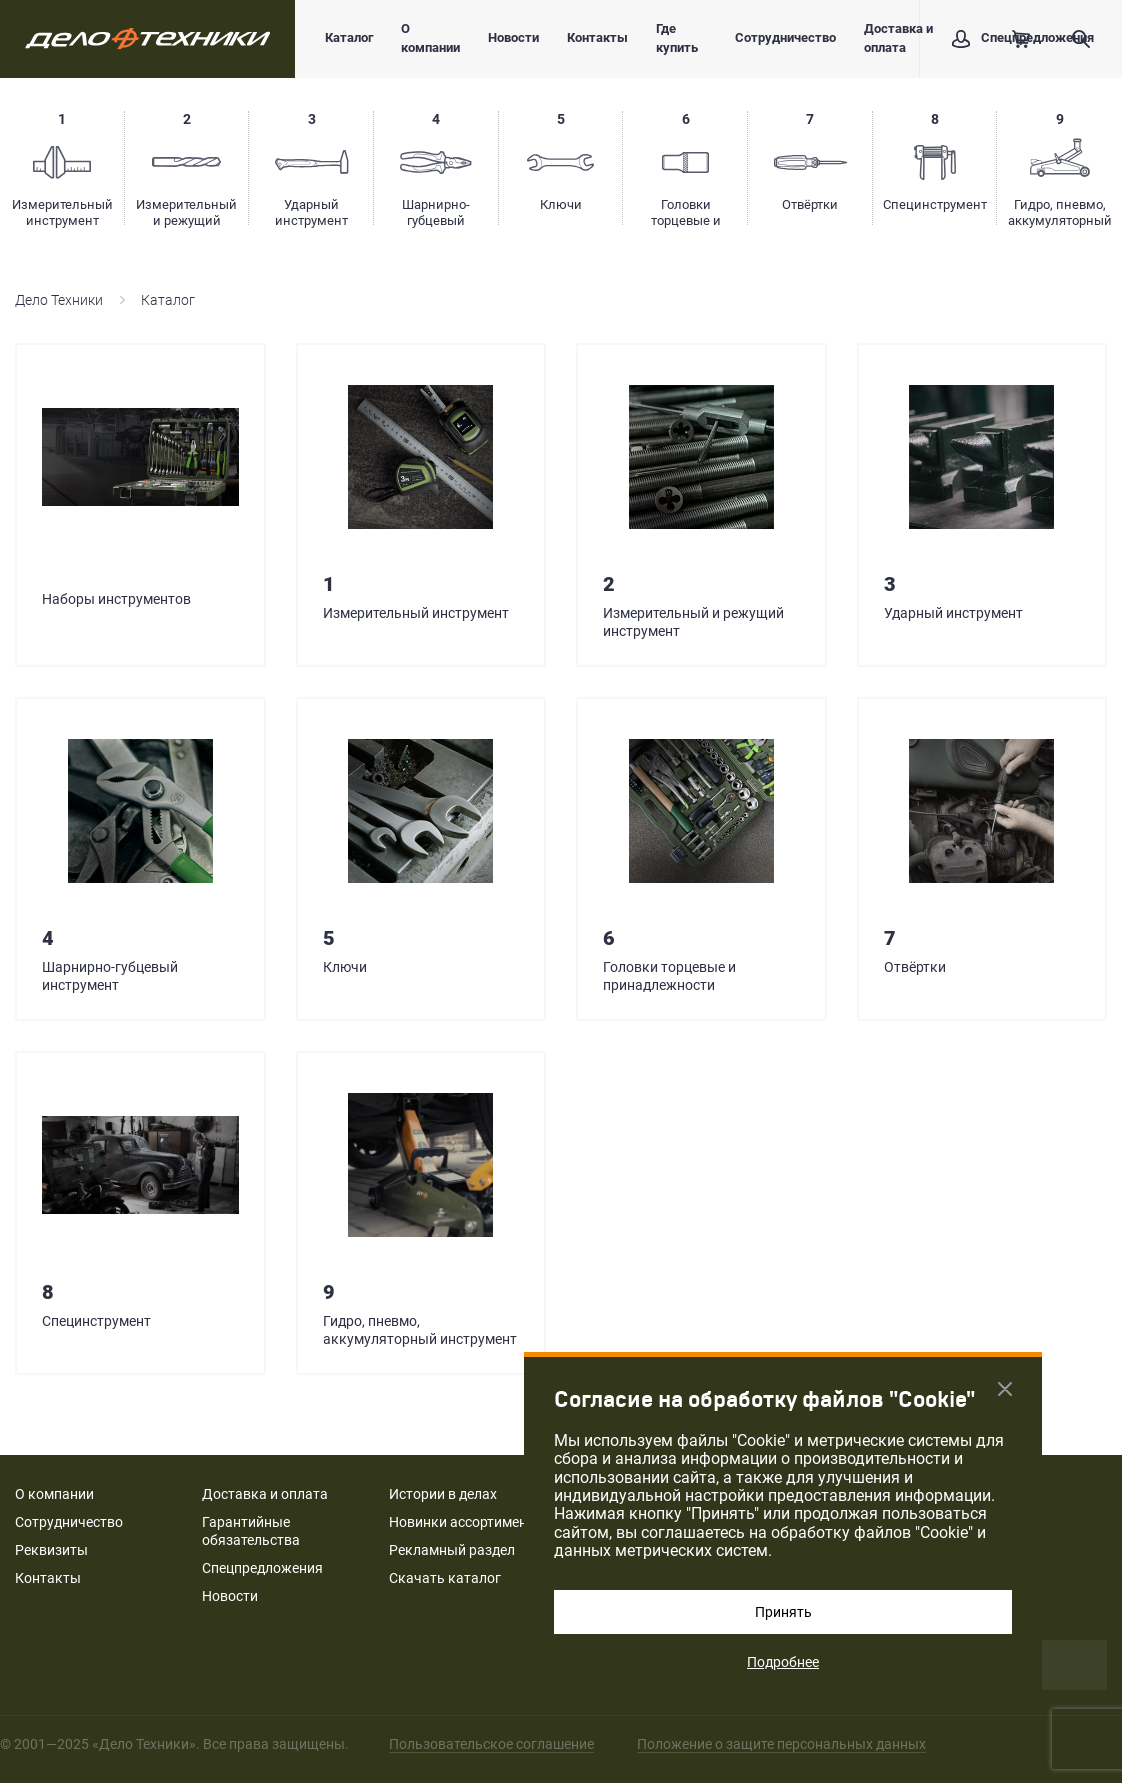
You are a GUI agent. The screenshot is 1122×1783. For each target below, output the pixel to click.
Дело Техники (59, 300)
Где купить (677, 38)
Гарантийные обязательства (251, 1531)
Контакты (597, 37)
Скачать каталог (445, 1578)
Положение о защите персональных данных (781, 1744)
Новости (513, 37)
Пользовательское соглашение (491, 1744)
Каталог (349, 37)
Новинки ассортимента (465, 1522)
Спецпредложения (262, 1568)
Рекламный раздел (452, 1550)
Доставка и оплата (898, 38)
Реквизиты (51, 1550)
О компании (430, 38)
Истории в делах (443, 1494)
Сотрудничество (785, 37)
